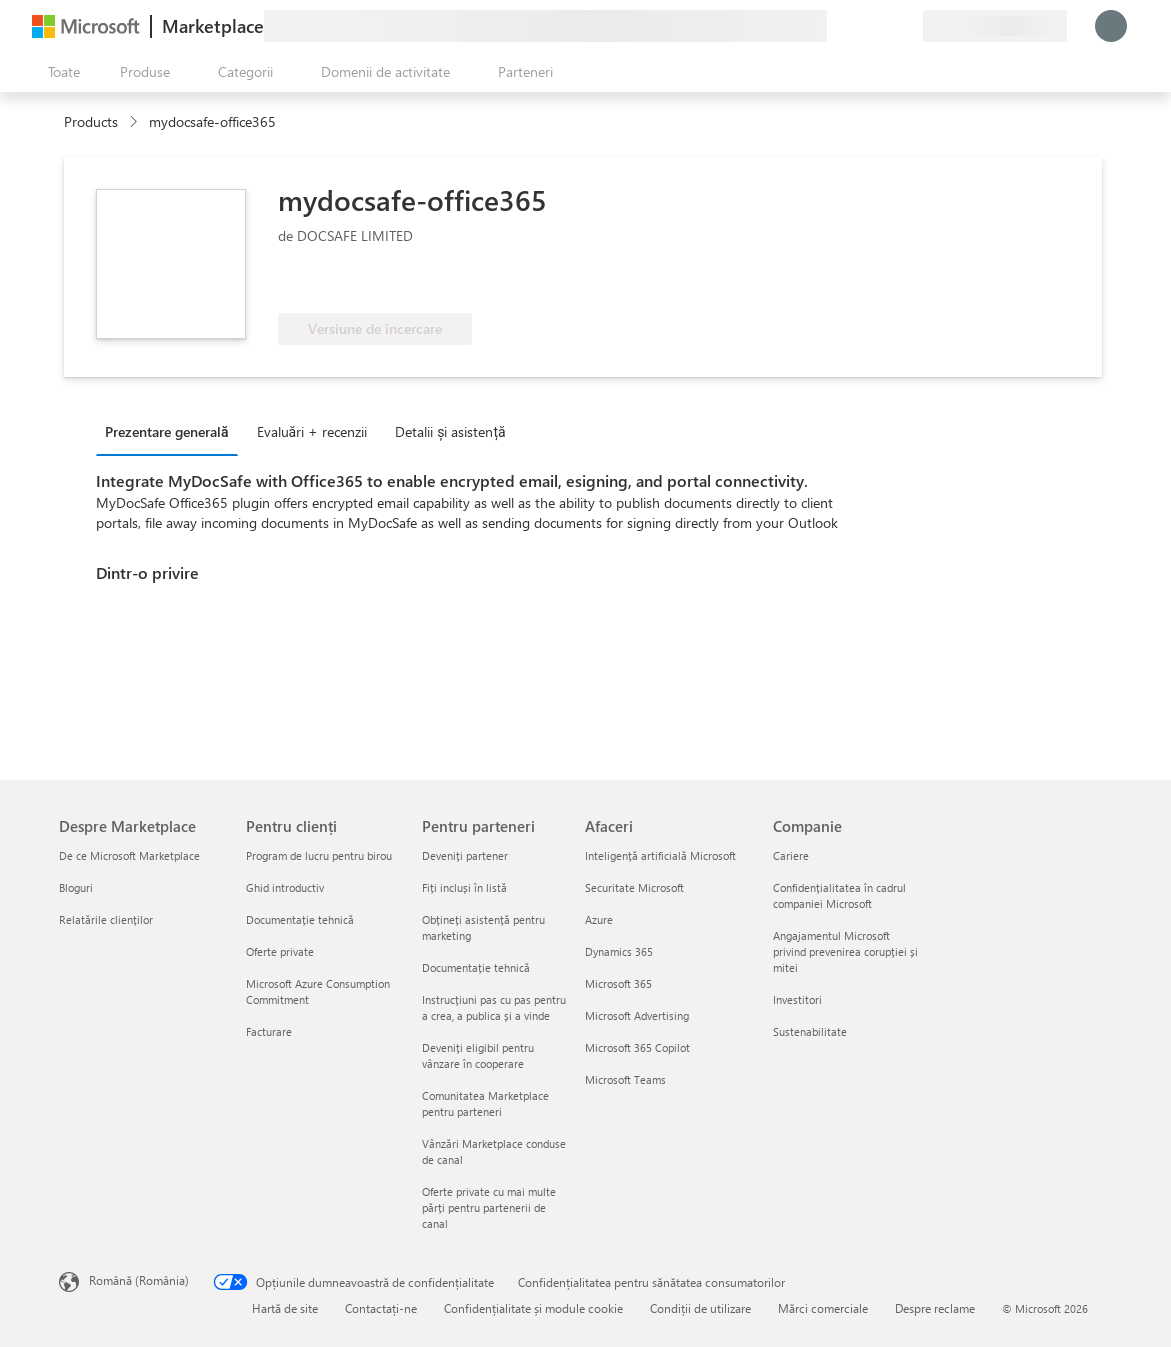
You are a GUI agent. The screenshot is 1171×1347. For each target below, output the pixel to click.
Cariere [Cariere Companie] (791, 855)
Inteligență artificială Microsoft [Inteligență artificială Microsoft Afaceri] (660, 855)
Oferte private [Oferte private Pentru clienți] (280, 951)
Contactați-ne (381, 1308)
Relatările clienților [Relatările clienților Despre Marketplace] (106, 919)
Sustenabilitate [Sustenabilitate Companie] (810, 1031)
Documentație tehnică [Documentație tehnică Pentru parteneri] (476, 967)
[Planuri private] (907, 26)
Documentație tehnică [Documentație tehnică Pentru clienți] (300, 919)
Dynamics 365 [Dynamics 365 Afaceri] (619, 951)
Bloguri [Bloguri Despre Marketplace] (76, 887)
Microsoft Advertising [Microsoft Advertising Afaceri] (637, 1015)
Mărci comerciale (823, 1308)
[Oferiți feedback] (835, 26)
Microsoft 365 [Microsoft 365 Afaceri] (618, 983)
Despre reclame (935, 1308)
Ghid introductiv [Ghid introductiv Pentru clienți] (285, 887)
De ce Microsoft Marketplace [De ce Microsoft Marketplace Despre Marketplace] (129, 855)
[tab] (172, 431)
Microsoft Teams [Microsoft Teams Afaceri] (625, 1079)
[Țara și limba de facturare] (995, 26)
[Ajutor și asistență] (859, 26)
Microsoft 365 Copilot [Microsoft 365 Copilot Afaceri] (637, 1047)
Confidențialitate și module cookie (533, 1308)
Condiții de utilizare (700, 1308)
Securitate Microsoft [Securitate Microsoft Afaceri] (634, 887)
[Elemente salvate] (883, 26)
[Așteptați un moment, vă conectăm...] (1111, 26)
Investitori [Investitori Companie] (797, 999)
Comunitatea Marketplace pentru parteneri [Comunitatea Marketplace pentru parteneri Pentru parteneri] (485, 1103)
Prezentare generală (167, 431)
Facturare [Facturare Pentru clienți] (269, 1031)
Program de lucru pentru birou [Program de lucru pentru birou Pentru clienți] (319, 855)
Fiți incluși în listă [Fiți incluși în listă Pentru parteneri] (464, 887)
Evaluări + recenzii (312, 431)
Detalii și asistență (450, 431)
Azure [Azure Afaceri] (599, 919)
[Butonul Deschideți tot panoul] (60, 72)
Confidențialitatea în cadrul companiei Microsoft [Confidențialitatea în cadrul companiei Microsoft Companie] (839, 895)
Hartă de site (285, 1308)
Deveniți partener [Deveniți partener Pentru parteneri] (465, 855)
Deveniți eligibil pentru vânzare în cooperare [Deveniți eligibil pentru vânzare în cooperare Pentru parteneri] (478, 1055)
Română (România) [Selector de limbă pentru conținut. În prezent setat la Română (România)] (139, 1280)
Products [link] (91, 121)
